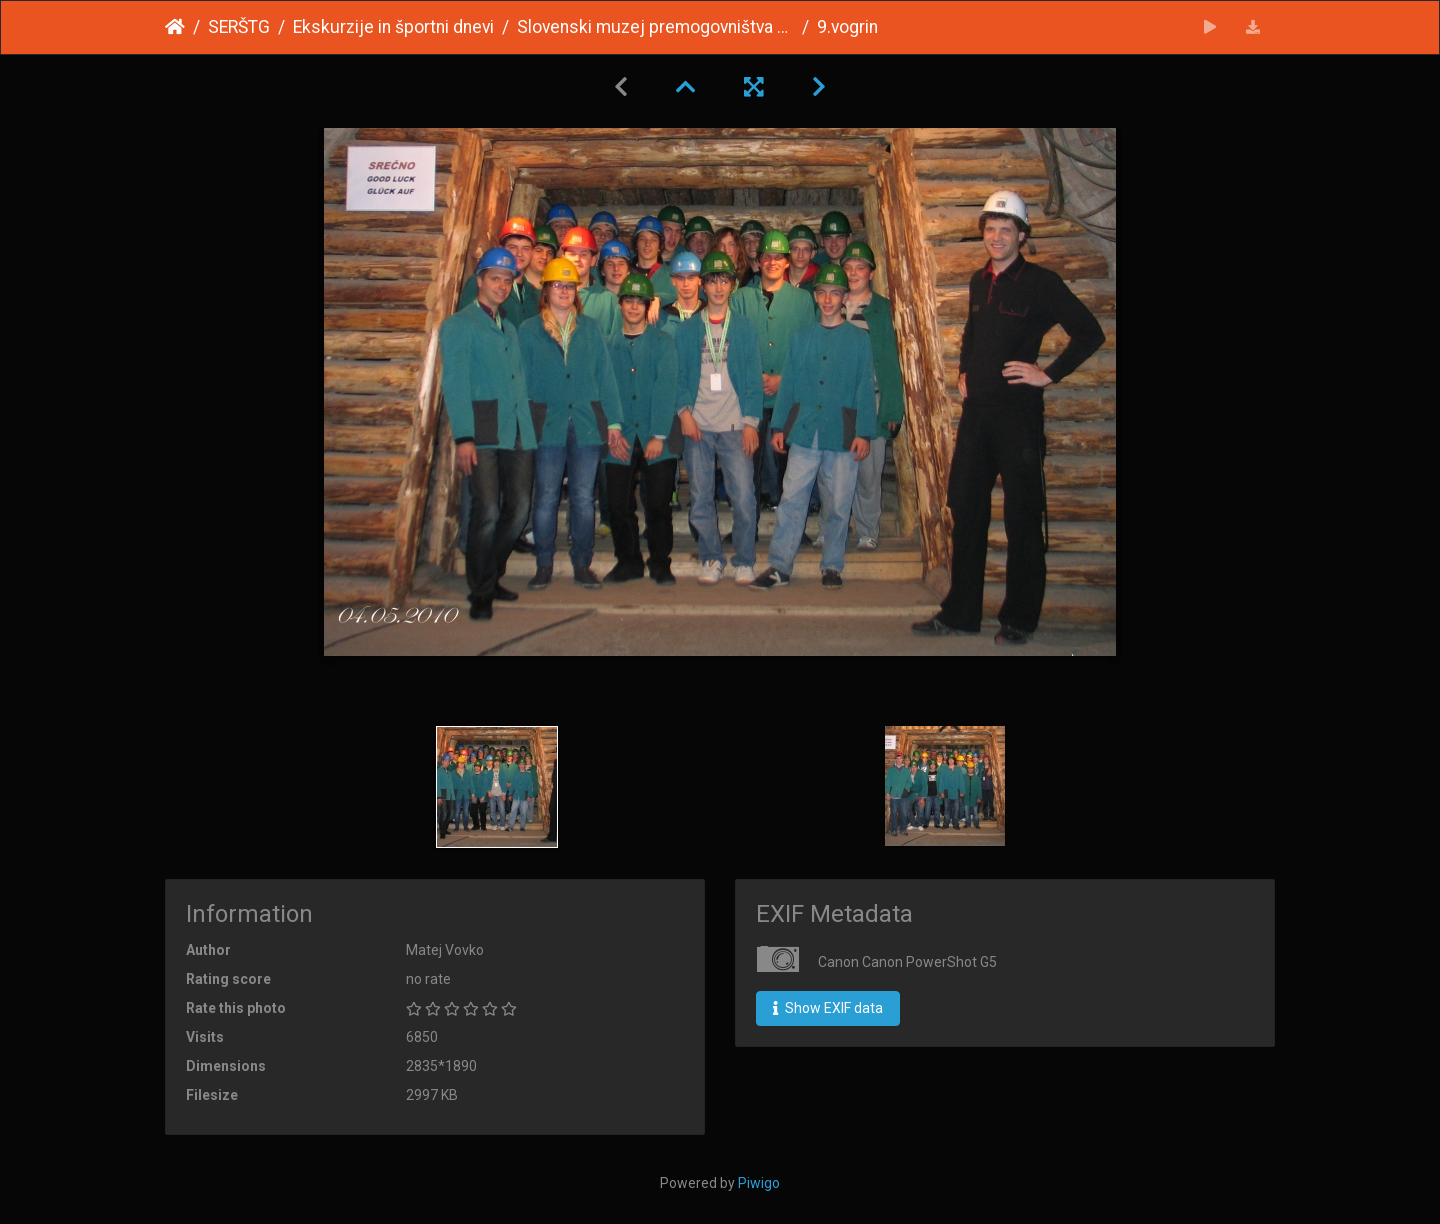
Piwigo (759, 1183)
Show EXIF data (828, 1008)
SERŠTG (239, 27)
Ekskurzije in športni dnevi (393, 27)
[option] (497, 787)
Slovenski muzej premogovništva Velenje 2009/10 (655, 27)
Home (175, 27)
